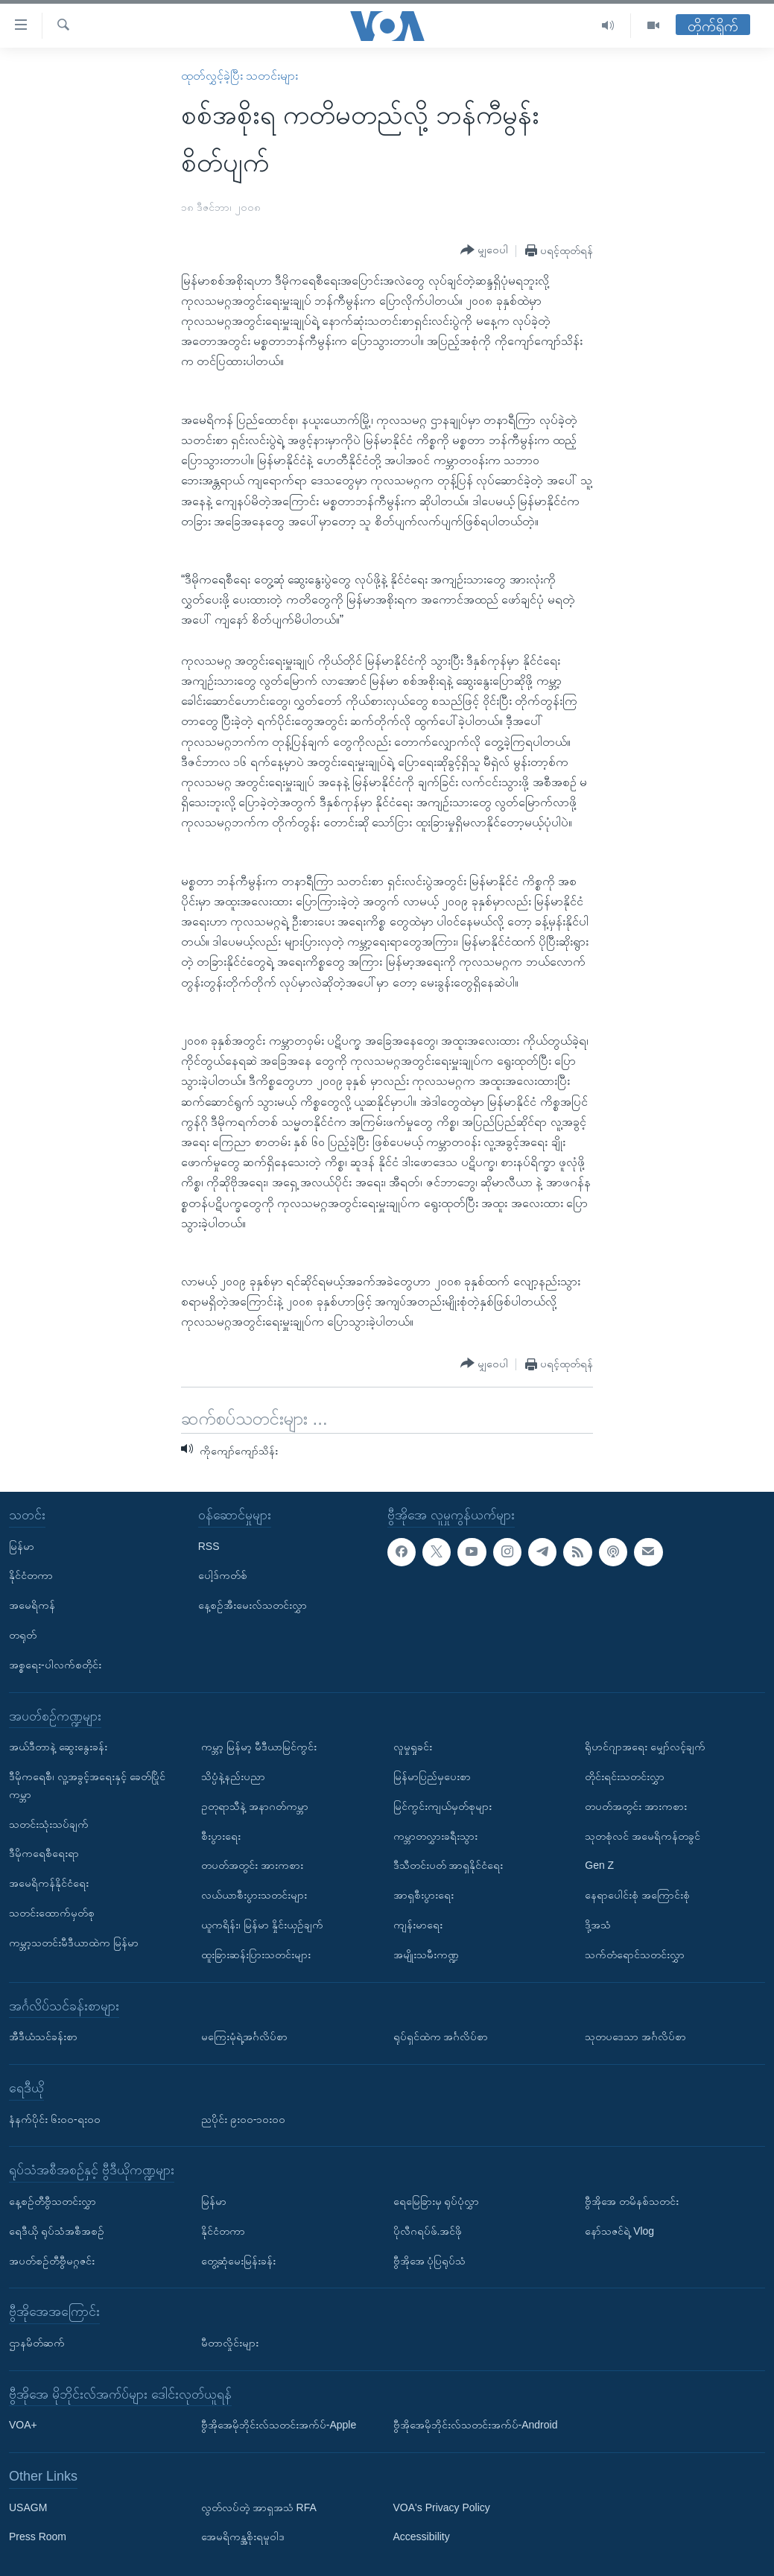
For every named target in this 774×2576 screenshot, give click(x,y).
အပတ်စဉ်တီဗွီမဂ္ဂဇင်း (52, 2261)
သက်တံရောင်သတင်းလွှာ (635, 1955)
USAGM (28, 2507)
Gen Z (599, 1865)
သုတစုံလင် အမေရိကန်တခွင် (642, 1836)
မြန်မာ (21, 1546)
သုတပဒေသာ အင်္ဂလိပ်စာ (635, 2036)
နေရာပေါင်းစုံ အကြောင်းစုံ (637, 1895)
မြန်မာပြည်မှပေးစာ (432, 1776)
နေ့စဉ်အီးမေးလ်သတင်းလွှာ (252, 1605)
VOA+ (23, 2425)
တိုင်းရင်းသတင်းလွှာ (624, 1776)
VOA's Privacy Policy (441, 2507)
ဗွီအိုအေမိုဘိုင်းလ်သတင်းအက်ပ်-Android (475, 2425)
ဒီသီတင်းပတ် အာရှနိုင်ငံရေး (448, 1865)
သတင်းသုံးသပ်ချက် (49, 1824)
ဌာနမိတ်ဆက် (37, 2343)
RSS (209, 1546)
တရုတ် (23, 1635)
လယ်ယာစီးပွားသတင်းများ (254, 1895)
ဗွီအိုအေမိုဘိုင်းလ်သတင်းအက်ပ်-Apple (278, 2425)
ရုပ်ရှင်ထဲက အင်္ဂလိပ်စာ (441, 2036)
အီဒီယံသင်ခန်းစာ (43, 2036)
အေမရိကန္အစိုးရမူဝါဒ (243, 2537)
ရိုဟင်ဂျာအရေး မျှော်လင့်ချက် (645, 1747)
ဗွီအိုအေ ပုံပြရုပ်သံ (429, 2261)
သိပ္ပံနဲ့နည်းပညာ (233, 1776)
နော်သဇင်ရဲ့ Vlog (619, 2231)
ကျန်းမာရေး (417, 1925)
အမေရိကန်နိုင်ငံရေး (49, 1883)
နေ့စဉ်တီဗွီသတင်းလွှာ (52, 2201)
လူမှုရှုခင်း (412, 1747)
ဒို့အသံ (598, 1925)
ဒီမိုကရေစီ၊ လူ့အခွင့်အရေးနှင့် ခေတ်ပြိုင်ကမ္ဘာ (87, 1785)
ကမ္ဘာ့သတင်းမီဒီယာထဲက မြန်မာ (74, 1943)
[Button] (484, 250)
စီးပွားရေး (221, 1836)
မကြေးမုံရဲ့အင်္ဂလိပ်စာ (244, 2036)
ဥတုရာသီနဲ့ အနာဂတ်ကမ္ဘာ (254, 1806)
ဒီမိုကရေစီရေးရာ (44, 1853)
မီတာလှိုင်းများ (229, 2343)
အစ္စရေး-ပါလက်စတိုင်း (55, 1665)
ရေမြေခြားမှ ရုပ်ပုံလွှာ (436, 2201)
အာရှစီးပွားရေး (423, 1895)
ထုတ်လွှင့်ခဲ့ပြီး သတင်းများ (239, 75)
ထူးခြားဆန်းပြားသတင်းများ (256, 1955)
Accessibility (421, 2537)
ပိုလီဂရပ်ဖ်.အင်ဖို (428, 2231)
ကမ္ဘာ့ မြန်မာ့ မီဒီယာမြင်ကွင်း (259, 1747)
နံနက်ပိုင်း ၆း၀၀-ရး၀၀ (55, 2119)
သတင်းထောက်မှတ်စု (52, 1913)
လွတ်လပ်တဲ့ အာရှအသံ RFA (259, 2507)
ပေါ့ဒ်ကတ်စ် (222, 1575)
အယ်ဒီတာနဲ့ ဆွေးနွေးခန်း (58, 1747)
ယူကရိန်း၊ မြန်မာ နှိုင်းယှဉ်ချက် (262, 1925)
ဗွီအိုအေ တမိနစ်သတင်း (632, 2201)
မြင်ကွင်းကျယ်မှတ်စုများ (442, 1806)
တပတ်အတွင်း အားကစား (252, 1865)
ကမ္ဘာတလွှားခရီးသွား (435, 1836)
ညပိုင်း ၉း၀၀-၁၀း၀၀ (243, 2119)
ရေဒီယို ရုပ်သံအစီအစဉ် (56, 2231)
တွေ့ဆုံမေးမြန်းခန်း (238, 2261)
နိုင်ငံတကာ (31, 1575)
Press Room (37, 2537)
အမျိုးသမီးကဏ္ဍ (426, 1955)
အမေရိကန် (32, 1605)
